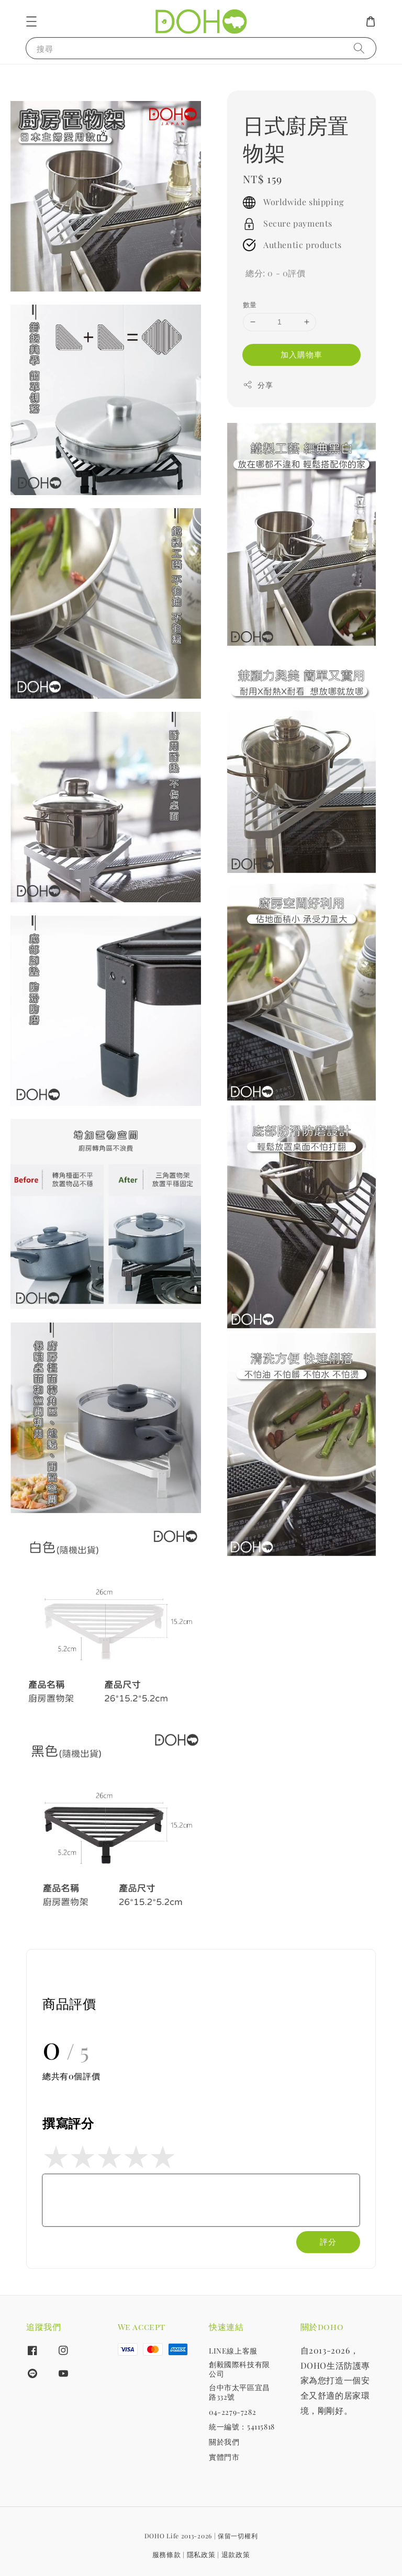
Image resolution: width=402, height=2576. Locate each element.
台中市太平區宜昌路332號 (239, 2392)
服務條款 (166, 2554)
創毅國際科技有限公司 (239, 2369)
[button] (31, 21)
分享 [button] (258, 385)
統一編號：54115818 (242, 2427)
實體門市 (224, 2457)
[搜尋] (359, 48)
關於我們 (224, 2442)
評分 (328, 2241)
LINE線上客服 (233, 2351)
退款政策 (235, 2554)
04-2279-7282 (232, 2412)
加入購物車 (301, 354)
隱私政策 (201, 2554)
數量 (250, 304)
